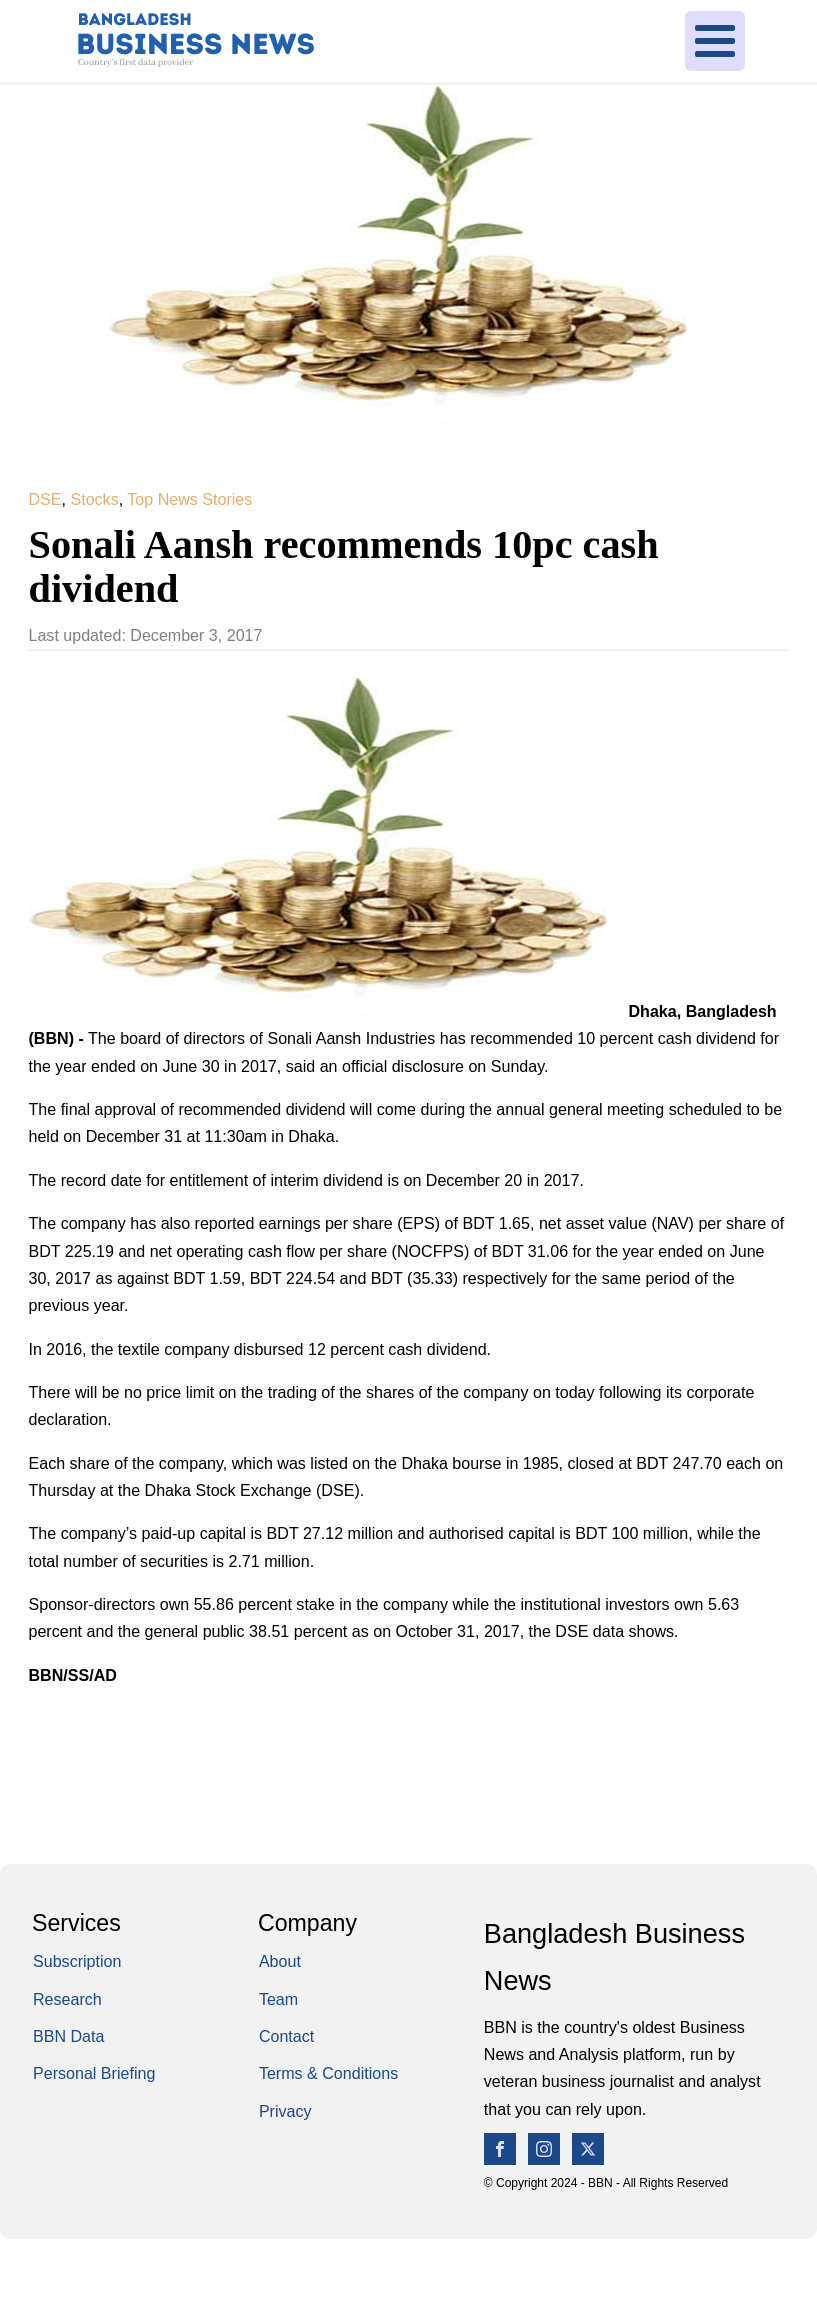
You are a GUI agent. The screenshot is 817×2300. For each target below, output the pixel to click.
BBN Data (68, 2036)
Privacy (285, 2111)
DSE (45, 499)
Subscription (77, 1961)
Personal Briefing (94, 2073)
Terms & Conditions (328, 2073)
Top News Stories (189, 499)
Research (67, 1999)
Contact (286, 2036)
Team (278, 1999)
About (280, 1961)
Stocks (94, 499)
